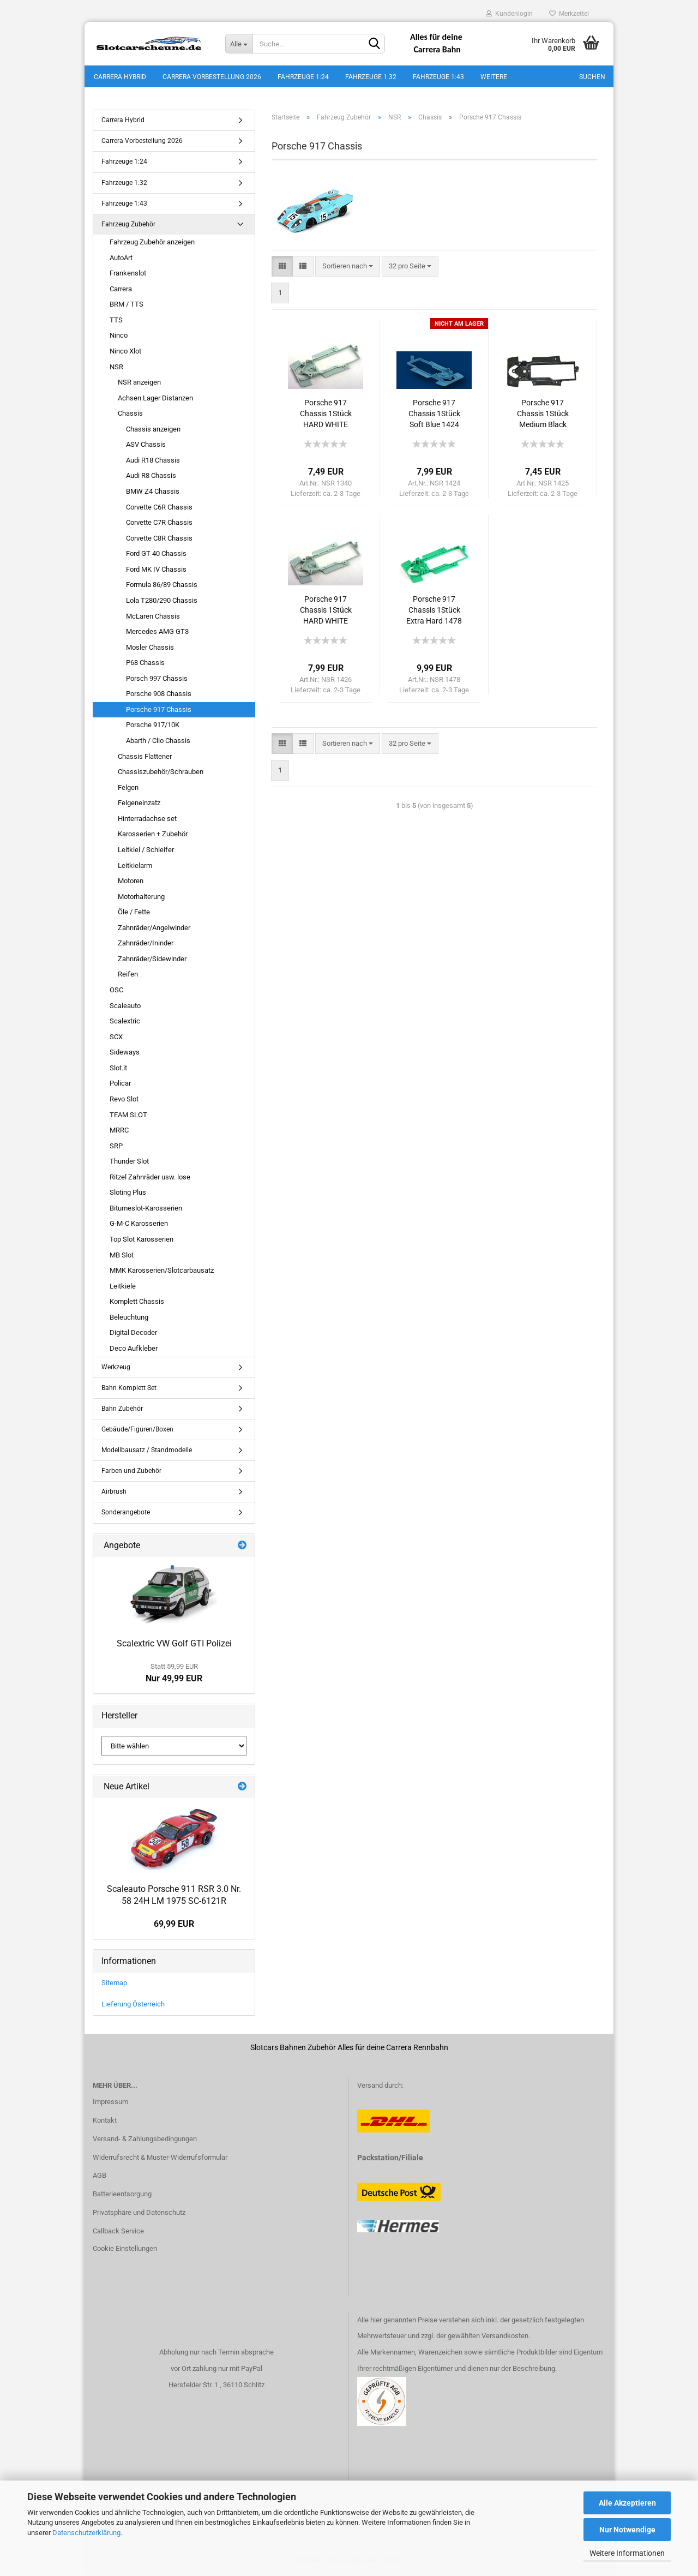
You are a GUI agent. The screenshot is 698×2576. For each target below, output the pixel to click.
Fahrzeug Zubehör (128, 226)
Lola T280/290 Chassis (161, 602)
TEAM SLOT (128, 1116)
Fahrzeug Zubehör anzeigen (152, 244)
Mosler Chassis (150, 649)
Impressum (110, 2104)
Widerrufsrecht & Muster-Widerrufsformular (160, 2159)
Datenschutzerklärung (86, 2533)
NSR (116, 368)
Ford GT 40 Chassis (156, 556)
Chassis (130, 415)
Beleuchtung (129, 1319)
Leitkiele (123, 1288)
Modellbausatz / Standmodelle (146, 1452)
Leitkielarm (135, 867)
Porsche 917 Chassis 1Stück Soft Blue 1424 (434, 415)
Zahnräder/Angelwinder (154, 930)
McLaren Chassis (153, 618)
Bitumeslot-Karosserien (146, 1210)
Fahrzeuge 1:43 (438, 77)
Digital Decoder (133, 1335)
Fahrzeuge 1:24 (303, 77)
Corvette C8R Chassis (159, 540)
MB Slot (122, 1257)
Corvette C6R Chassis (159, 509)
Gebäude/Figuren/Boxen (137, 1431)
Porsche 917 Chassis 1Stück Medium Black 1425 (543, 416)
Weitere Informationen (627, 2553)
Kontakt (105, 2122)
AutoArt (121, 259)
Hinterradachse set (147, 821)
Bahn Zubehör (122, 1411)
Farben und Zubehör (131, 1473)
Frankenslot (128, 275)
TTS (116, 322)
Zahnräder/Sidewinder (152, 961)
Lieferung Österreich (133, 2006)
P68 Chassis (145, 665)
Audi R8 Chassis (151, 478)
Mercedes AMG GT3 (157, 634)
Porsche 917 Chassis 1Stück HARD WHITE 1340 (326, 416)
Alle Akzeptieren (627, 2503)
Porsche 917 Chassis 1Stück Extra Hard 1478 (434, 612)
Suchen (592, 77)
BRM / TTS (126, 306)
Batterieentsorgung (122, 2196)
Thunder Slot (129, 1163)
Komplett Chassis (137, 1303)
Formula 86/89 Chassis (161, 587)
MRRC (119, 1132)
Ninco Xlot (125, 353)
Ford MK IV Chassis (156, 571)
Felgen (128, 790)
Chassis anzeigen (153, 431)
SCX (116, 1039)
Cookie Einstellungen (125, 2250)
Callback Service (118, 2233)
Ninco (119, 337)
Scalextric (125, 1023)
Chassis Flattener (145, 758)
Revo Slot (124, 1101)
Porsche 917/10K (152, 727)
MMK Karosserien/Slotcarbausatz (162, 1272)
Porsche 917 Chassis (158, 712)
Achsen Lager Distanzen (155, 400)
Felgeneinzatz (139, 805)
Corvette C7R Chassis (159, 524)
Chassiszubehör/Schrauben (160, 774)
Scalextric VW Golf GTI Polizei (174, 1645)
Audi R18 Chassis (153, 462)
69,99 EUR (174, 1926)
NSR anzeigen (139, 384)
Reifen (128, 976)
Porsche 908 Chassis (158, 696)
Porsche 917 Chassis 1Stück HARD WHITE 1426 (326, 612)
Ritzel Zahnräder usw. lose (150, 1179)
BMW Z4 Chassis (152, 493)
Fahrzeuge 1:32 (370, 77)
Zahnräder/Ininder (145, 945)
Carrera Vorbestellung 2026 (212, 77)
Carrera (121, 291)
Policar (120, 1085)
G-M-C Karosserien (139, 1225)
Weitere (493, 77)
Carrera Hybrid (120, 77)
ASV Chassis (146, 446)
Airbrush (114, 1493)
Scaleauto (125, 1007)
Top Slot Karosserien (141, 1241)
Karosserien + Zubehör (153, 836)
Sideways (125, 1054)
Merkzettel (569, 13)
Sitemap (114, 1985)
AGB (99, 2177)
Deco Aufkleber (134, 1350)
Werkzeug (115, 1369)
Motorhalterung (141, 898)
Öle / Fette (134, 914)
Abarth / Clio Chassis (158, 743)
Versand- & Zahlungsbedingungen (145, 2140)
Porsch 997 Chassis (157, 680)
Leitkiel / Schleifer (146, 852)
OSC (116, 992)
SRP (116, 1147)
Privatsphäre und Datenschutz (139, 2214)
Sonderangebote (125, 1514)
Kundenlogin (509, 13)
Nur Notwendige (627, 2529)
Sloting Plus (128, 1194)
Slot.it (118, 1070)
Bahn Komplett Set (129, 1389)
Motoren (130, 883)
